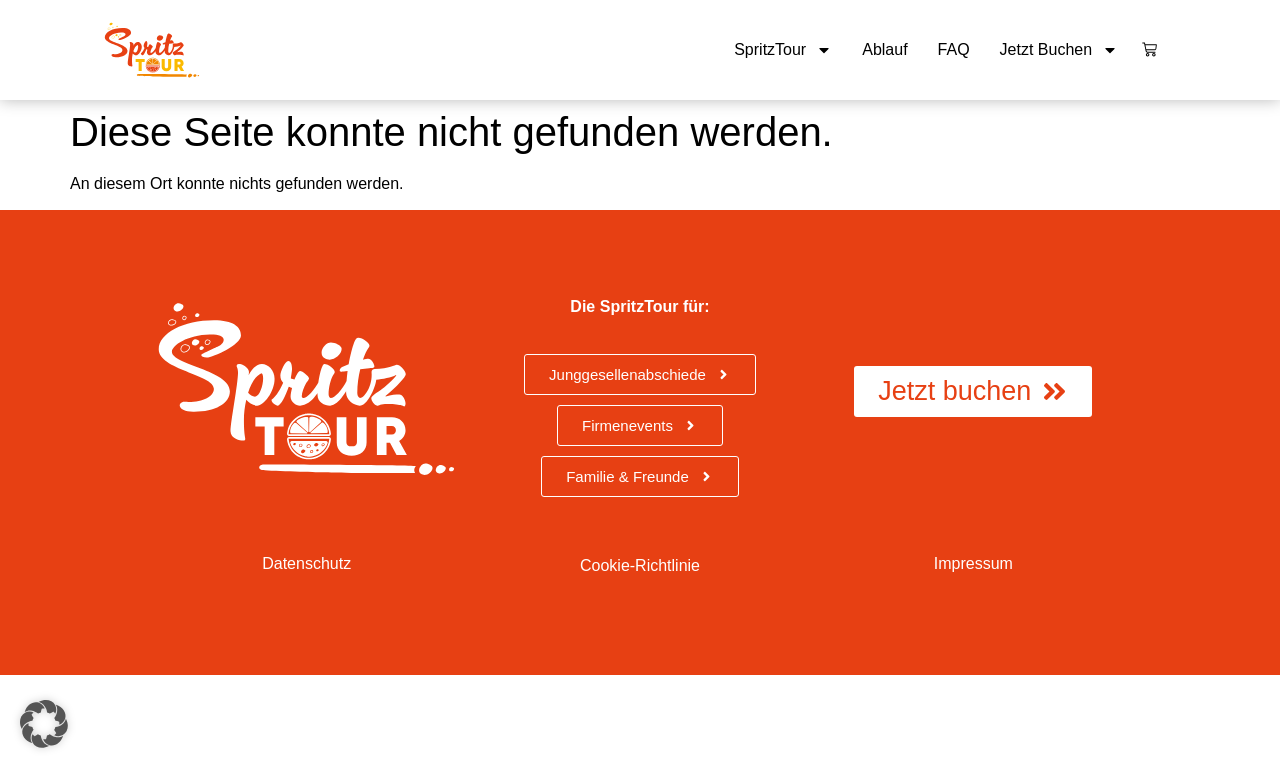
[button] (44, 724)
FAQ (954, 49)
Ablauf (884, 49)
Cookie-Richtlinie (640, 565)
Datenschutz (306, 563)
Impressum (973, 563)
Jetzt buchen (1059, 50)
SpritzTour (783, 50)
